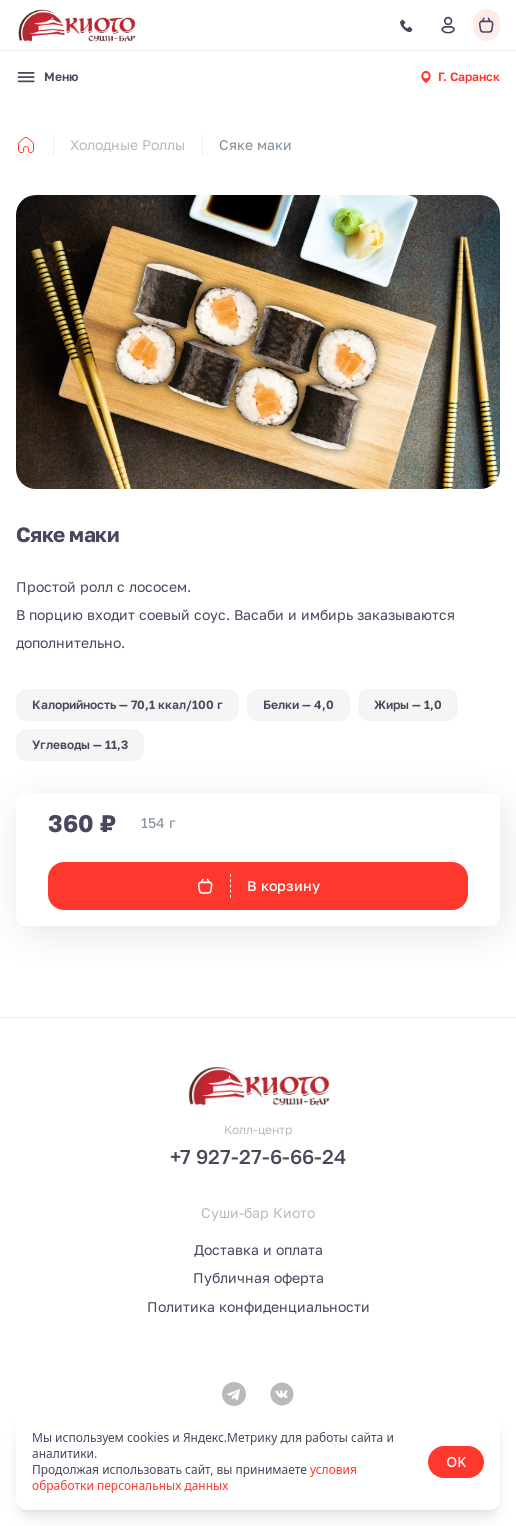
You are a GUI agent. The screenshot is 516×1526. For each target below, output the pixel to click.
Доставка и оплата (258, 1249)
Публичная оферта (258, 1277)
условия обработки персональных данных (194, 1477)
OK (456, 1461)
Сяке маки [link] (255, 144)
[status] (258, 1462)
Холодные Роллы (127, 144)
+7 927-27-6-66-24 (258, 1156)
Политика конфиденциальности (258, 1306)
